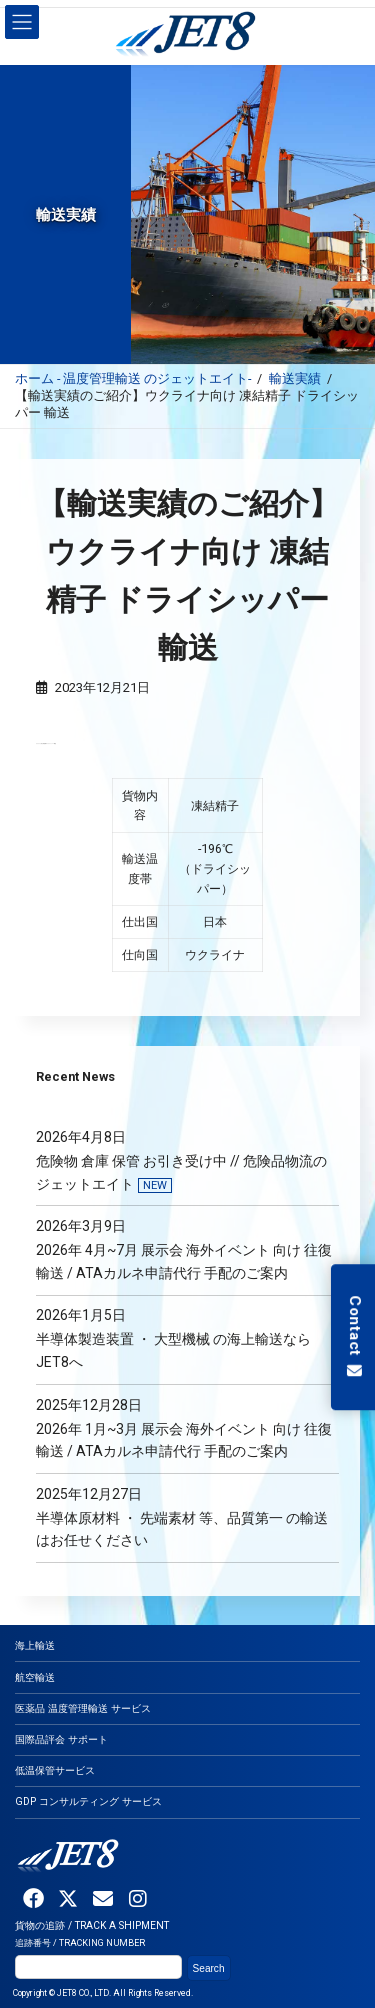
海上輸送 (35, 1646)
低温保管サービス (55, 1770)
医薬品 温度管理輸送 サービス (83, 1708)
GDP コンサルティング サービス (88, 1802)
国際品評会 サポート (61, 1739)
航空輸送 (35, 1677)
